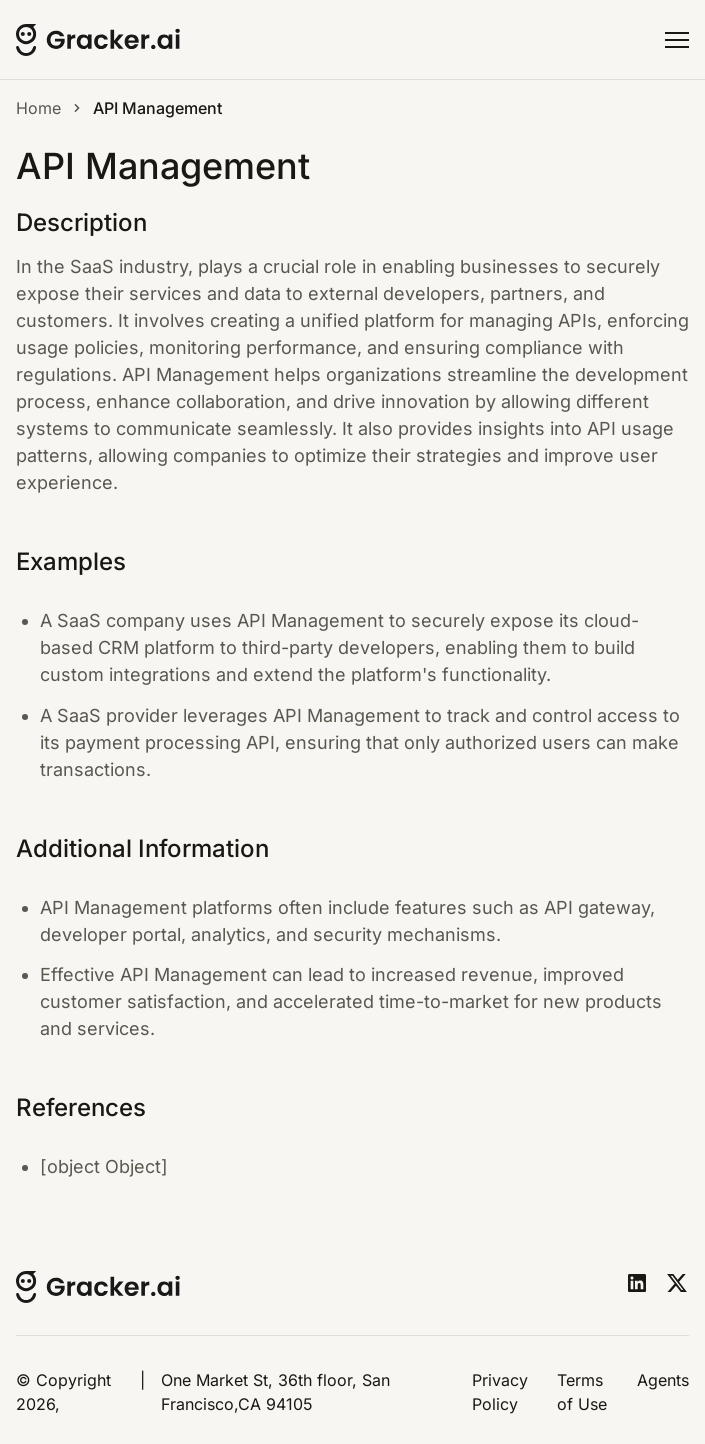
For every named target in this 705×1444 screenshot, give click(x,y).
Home (38, 108)
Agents (663, 1380)
